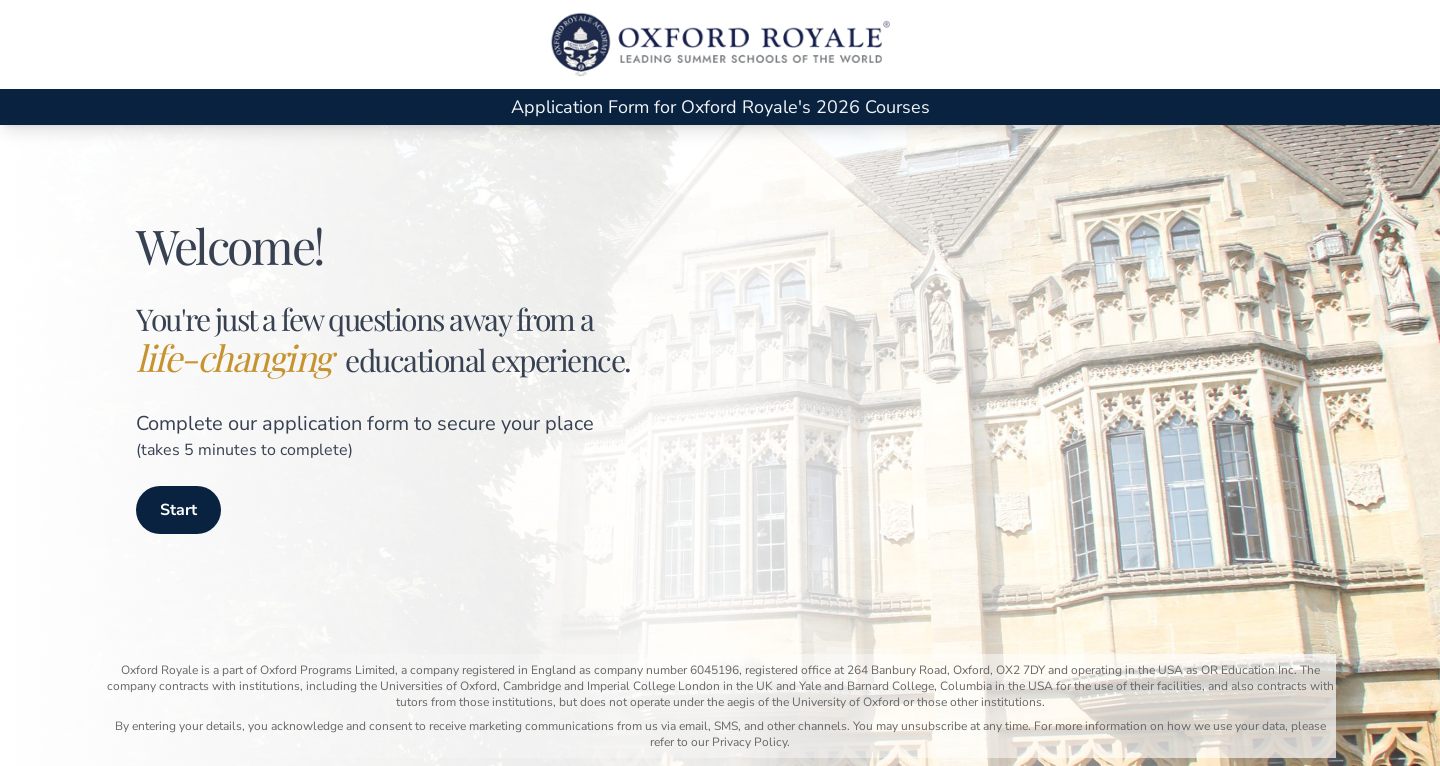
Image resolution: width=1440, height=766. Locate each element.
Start (178, 510)
